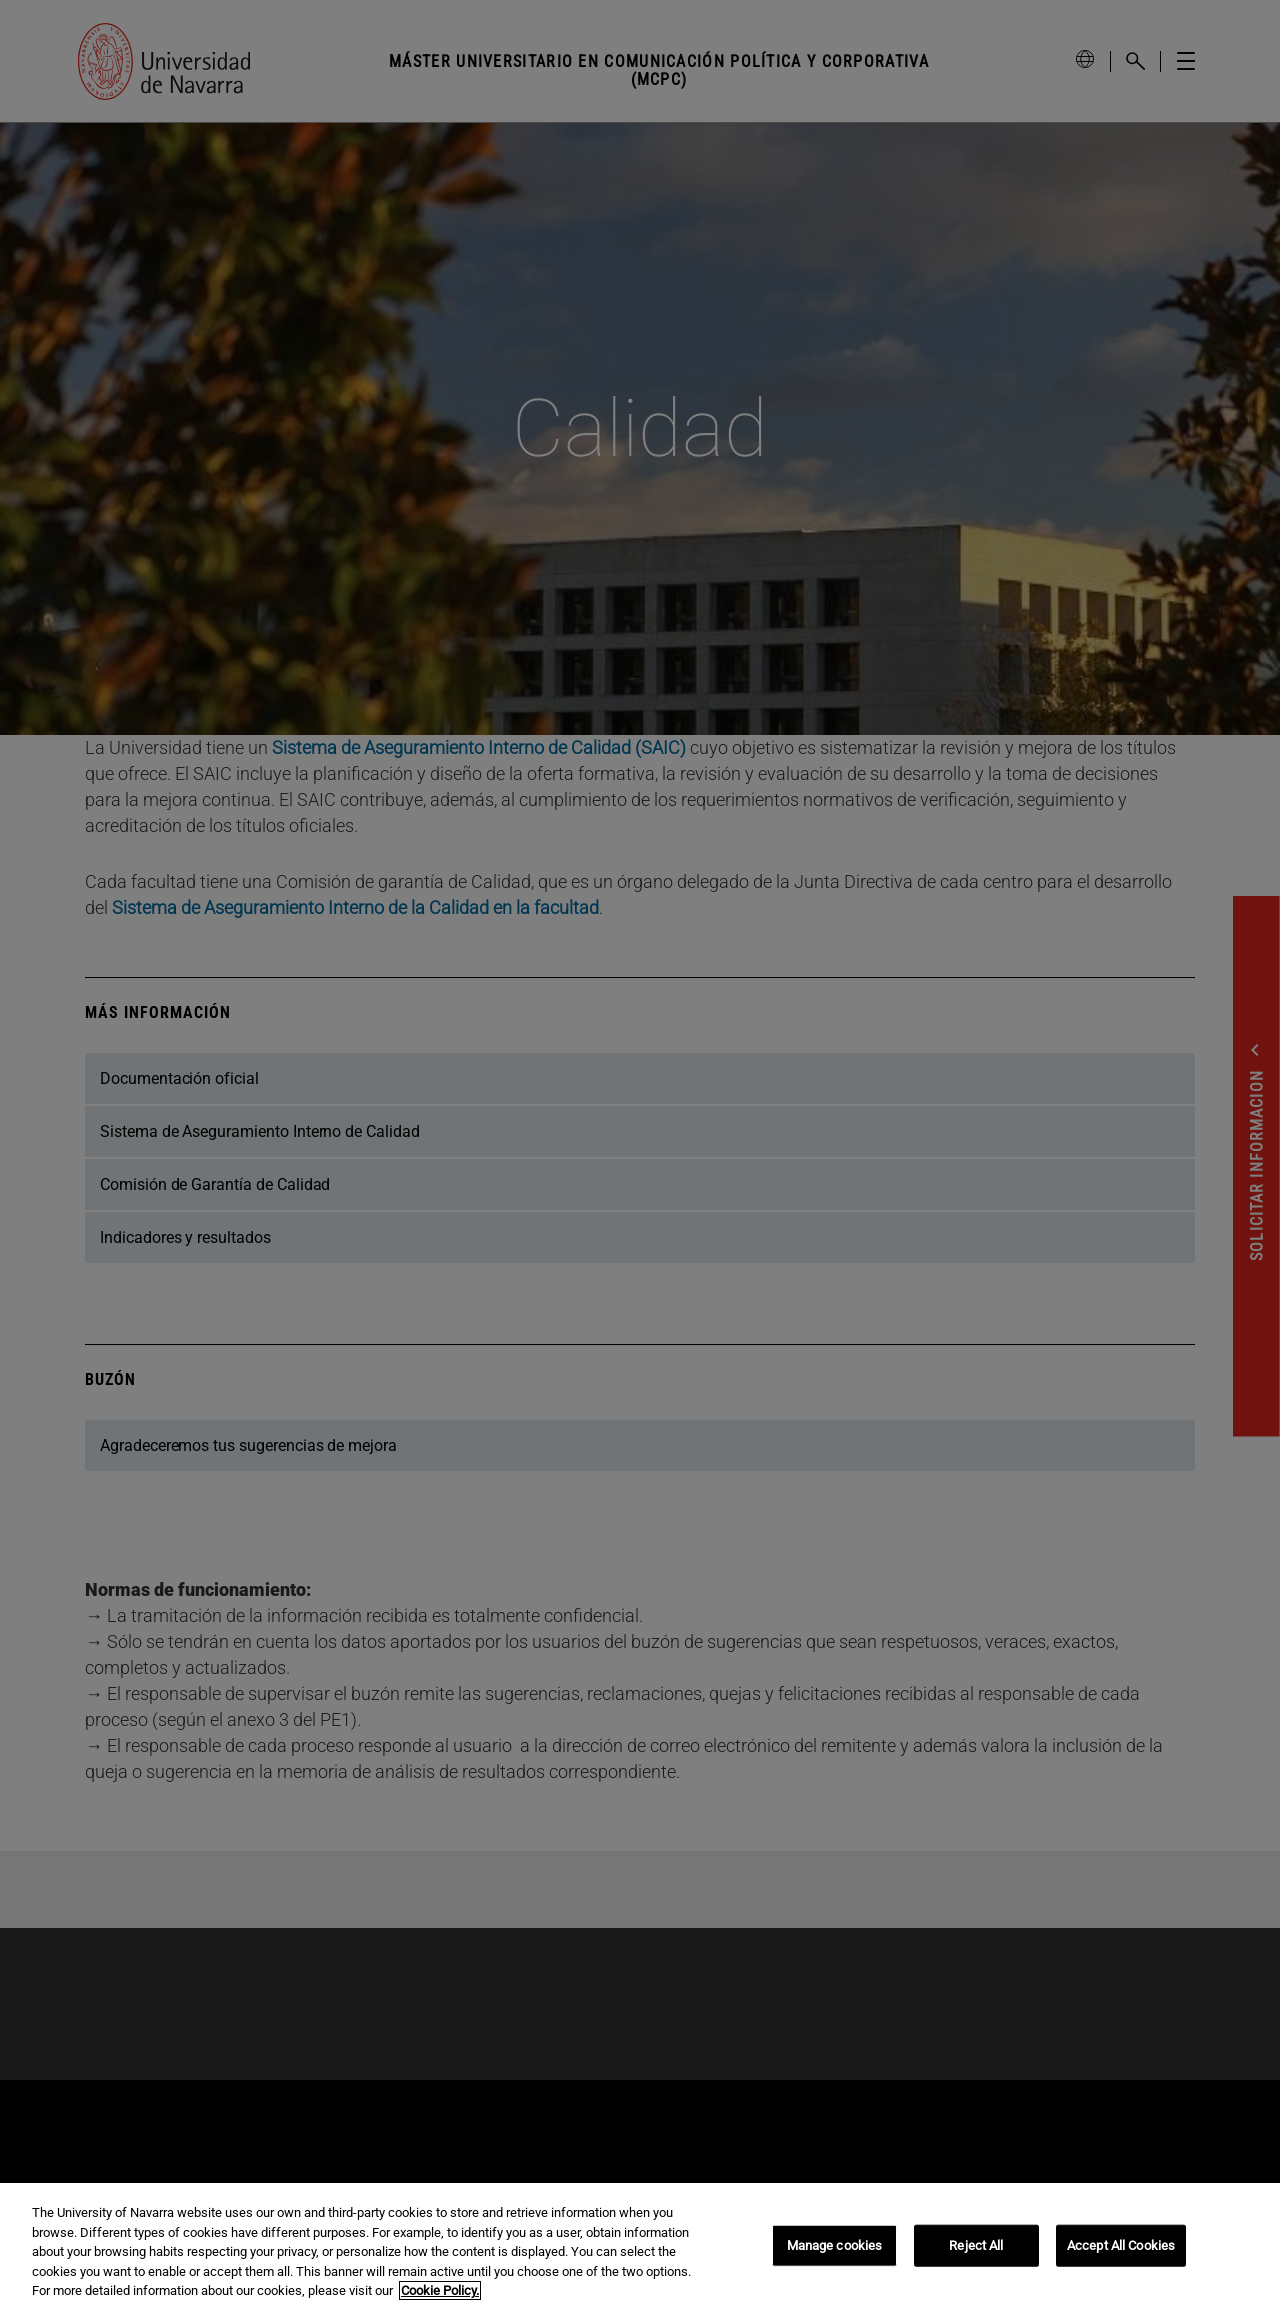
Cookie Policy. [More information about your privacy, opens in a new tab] (440, 2290)
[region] (640, 2247)
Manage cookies (835, 2245)
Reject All (976, 2245)
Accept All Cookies (1121, 2245)
